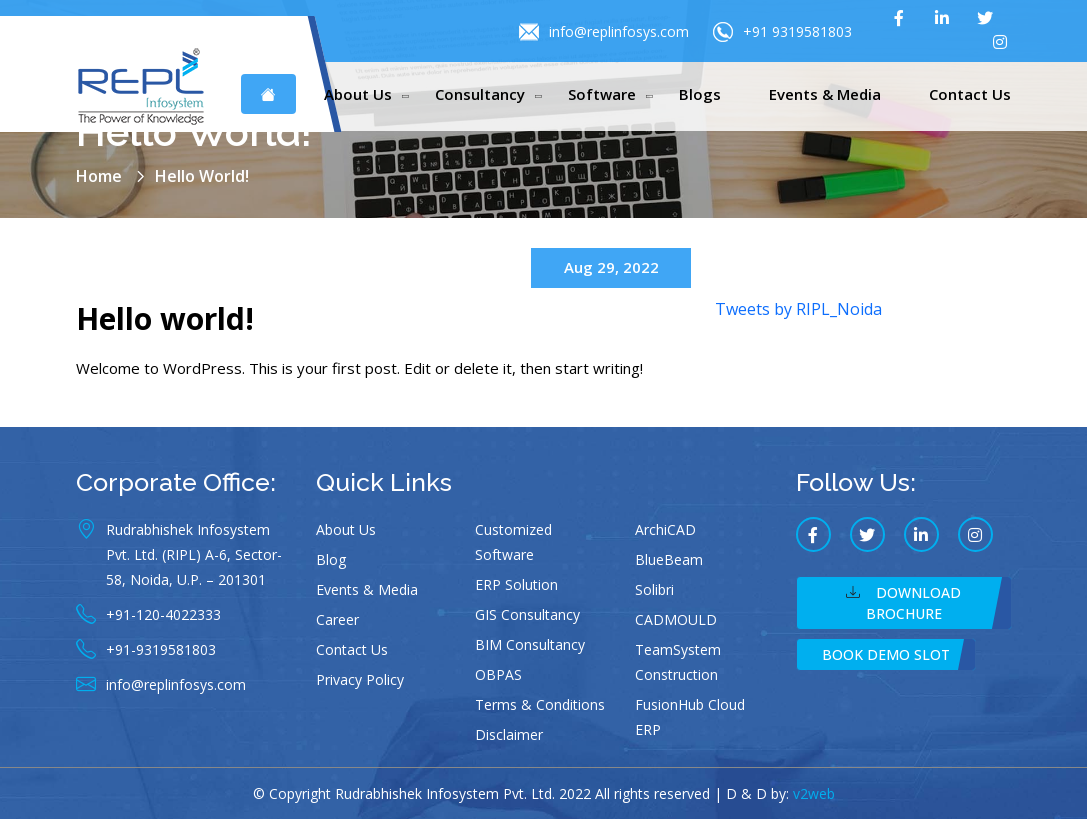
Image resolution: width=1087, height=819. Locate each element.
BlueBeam (669, 559)
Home (99, 176)
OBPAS (498, 674)
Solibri (654, 589)
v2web (814, 793)
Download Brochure (903, 603)
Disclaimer (509, 734)
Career (337, 619)
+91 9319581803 (782, 32)
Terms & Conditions (540, 704)
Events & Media (825, 94)
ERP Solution (516, 584)
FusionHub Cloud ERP (690, 717)
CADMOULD (676, 619)
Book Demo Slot (886, 654)
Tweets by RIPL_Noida (798, 309)
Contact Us (970, 94)
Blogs (700, 94)
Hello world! (165, 318)
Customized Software (513, 542)
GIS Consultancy (527, 614)
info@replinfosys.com (604, 32)
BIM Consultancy (530, 644)
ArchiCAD (665, 529)
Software (602, 94)
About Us (358, 94)
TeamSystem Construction (678, 662)
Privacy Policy (360, 679)
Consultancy (480, 94)
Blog (331, 559)
